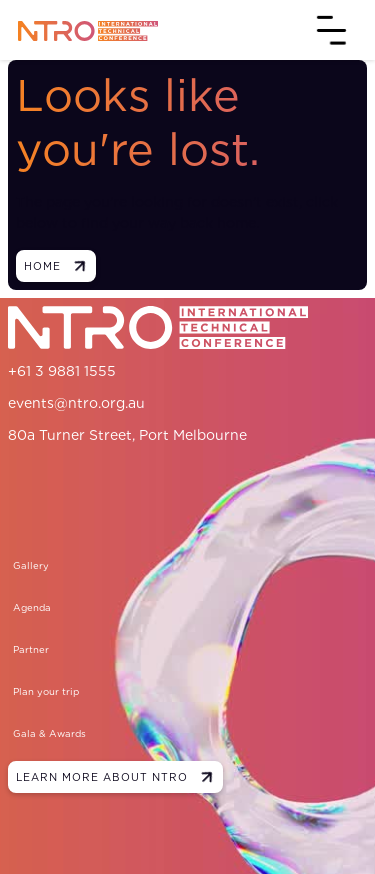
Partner (31, 649)
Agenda (32, 607)
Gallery (31, 565)
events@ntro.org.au (76, 403)
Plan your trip (46, 691)
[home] (83, 29)
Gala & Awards (49, 733)
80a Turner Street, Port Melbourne (127, 435)
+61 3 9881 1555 (62, 371)
